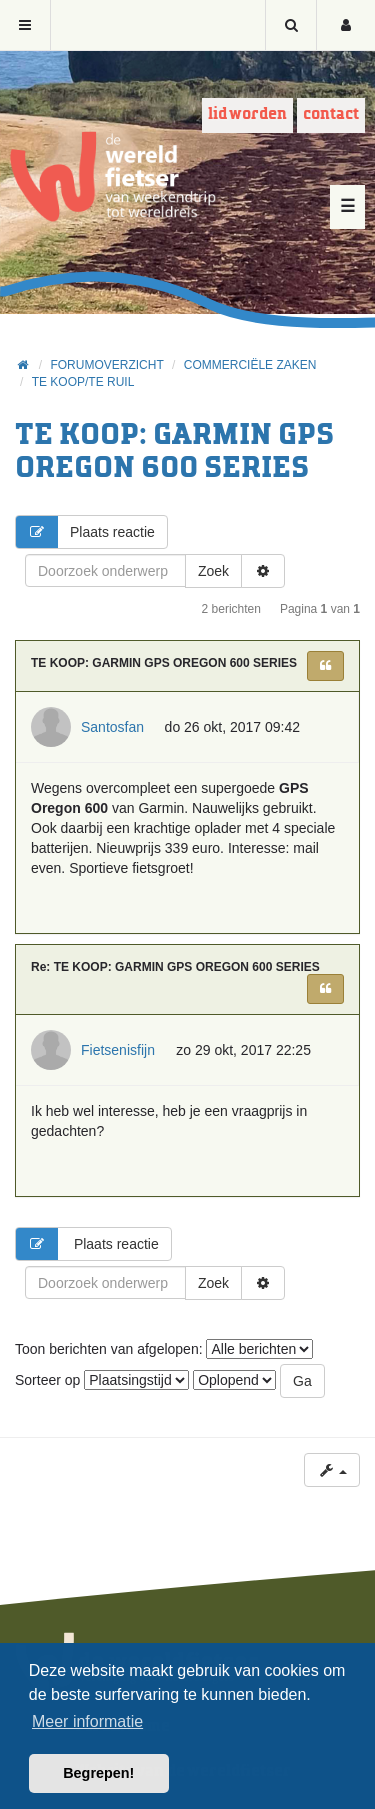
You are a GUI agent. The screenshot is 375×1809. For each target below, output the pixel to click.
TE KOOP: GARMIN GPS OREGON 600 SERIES (164, 663)
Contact (331, 114)
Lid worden (247, 114)
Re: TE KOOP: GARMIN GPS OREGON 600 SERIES (175, 967)
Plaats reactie (85, 532)
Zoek (213, 571)
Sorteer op (102, 1380)
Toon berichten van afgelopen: (164, 1349)
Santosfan (112, 727)
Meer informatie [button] (87, 1721)
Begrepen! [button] (98, 1773)
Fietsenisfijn (118, 1050)
